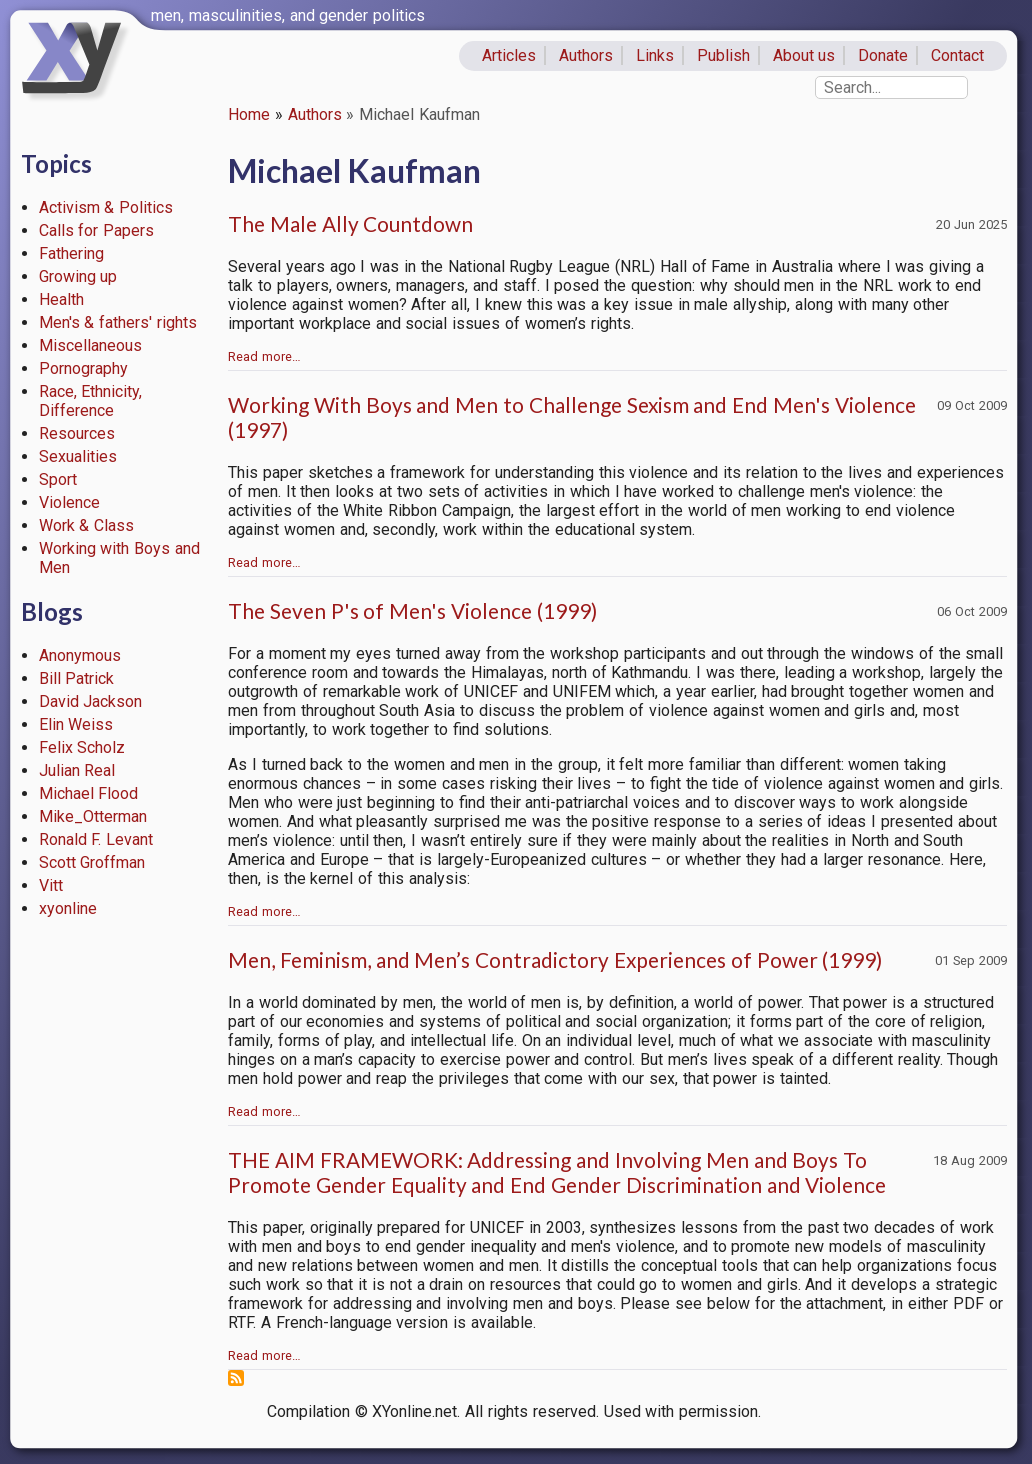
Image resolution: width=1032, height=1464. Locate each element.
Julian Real (77, 770)
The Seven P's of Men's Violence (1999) (412, 610)
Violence (69, 502)
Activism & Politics (106, 207)
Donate (883, 55)
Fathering (71, 253)
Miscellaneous (90, 345)
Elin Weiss (76, 724)
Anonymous (80, 655)
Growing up (78, 276)
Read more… (264, 356)
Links (655, 55)
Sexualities (78, 456)
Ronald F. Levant (96, 839)
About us (804, 55)
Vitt (51, 885)
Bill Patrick (77, 678)
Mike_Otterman (93, 816)
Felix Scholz (82, 747)
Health (61, 299)
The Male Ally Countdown (350, 223)
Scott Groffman (92, 862)
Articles (509, 55)
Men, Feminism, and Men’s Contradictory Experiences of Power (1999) (555, 959)
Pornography (83, 368)
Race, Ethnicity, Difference (91, 401)
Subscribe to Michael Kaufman (236, 1378)
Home (249, 114)
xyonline (68, 908)
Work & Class (87, 525)
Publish (723, 55)
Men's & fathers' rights (118, 322)
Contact (957, 55)
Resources (77, 433)
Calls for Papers (97, 230)
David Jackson (91, 701)
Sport (58, 479)
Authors (586, 55)
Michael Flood (89, 793)
